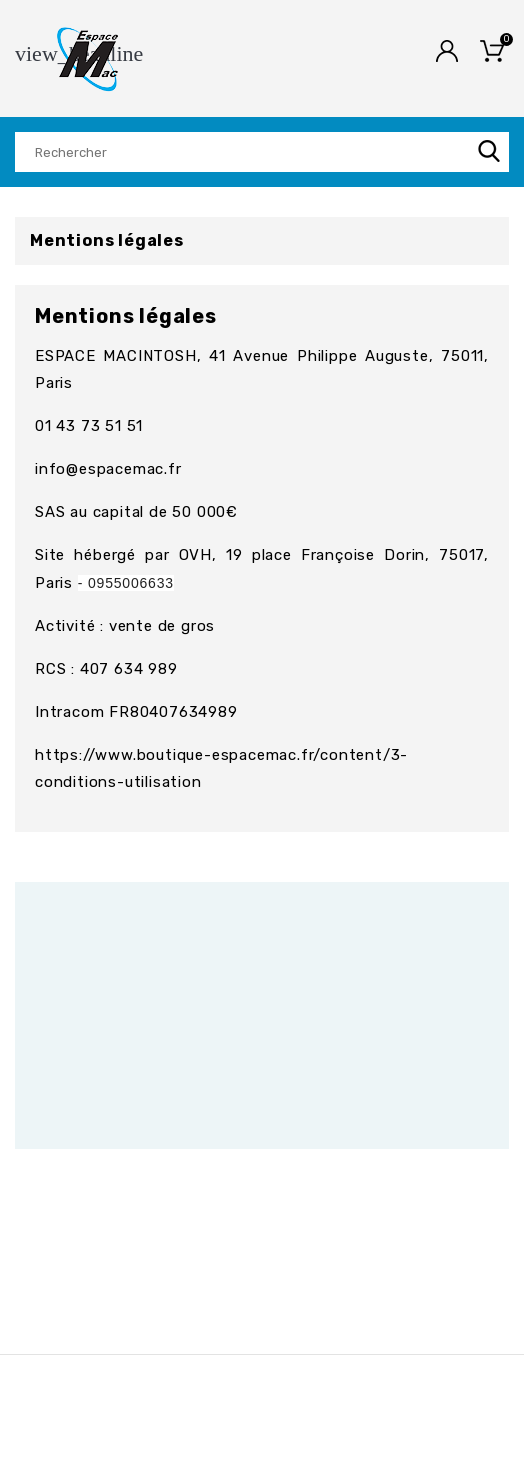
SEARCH (489, 152)
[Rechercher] (262, 152)
